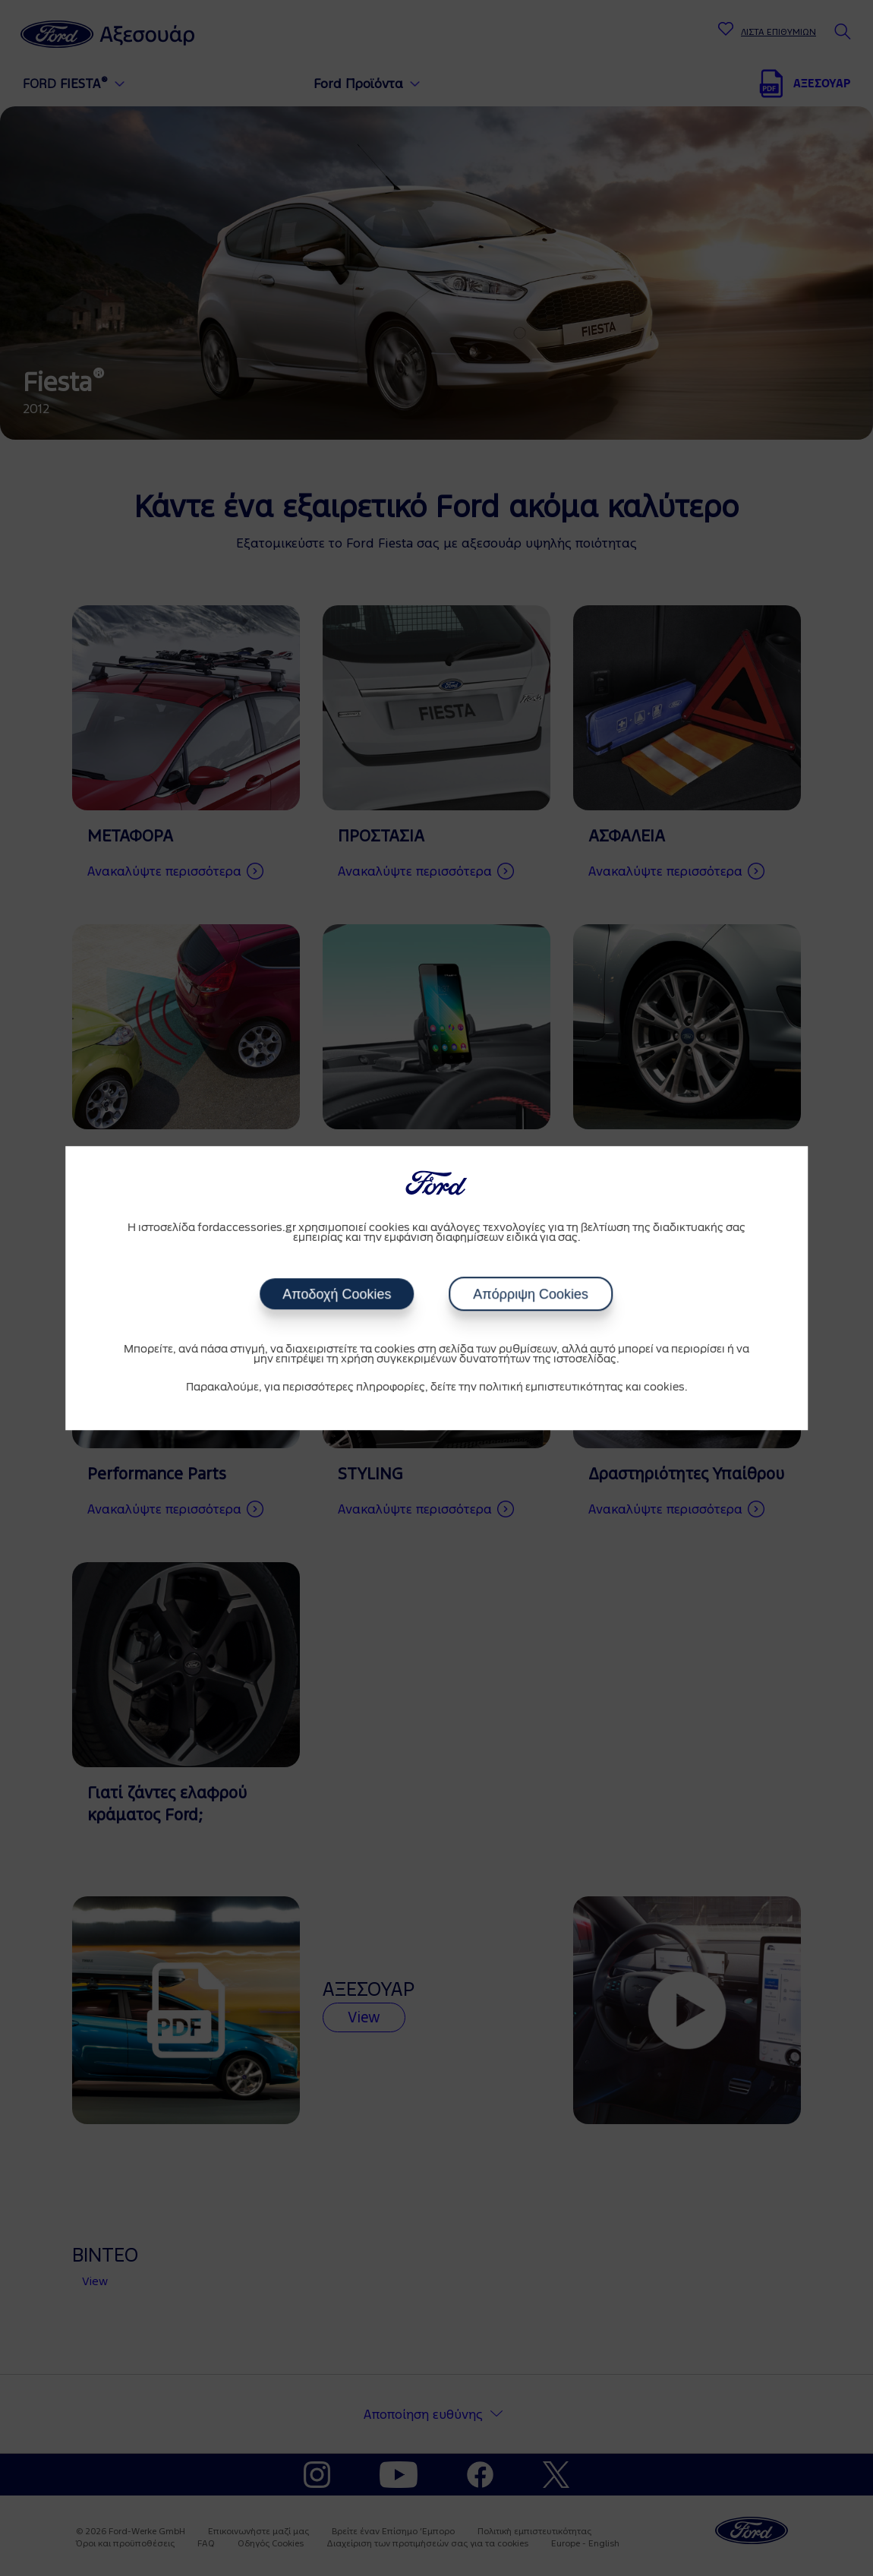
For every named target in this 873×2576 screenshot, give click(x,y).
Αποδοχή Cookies (336, 1294)
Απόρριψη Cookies (531, 1294)
